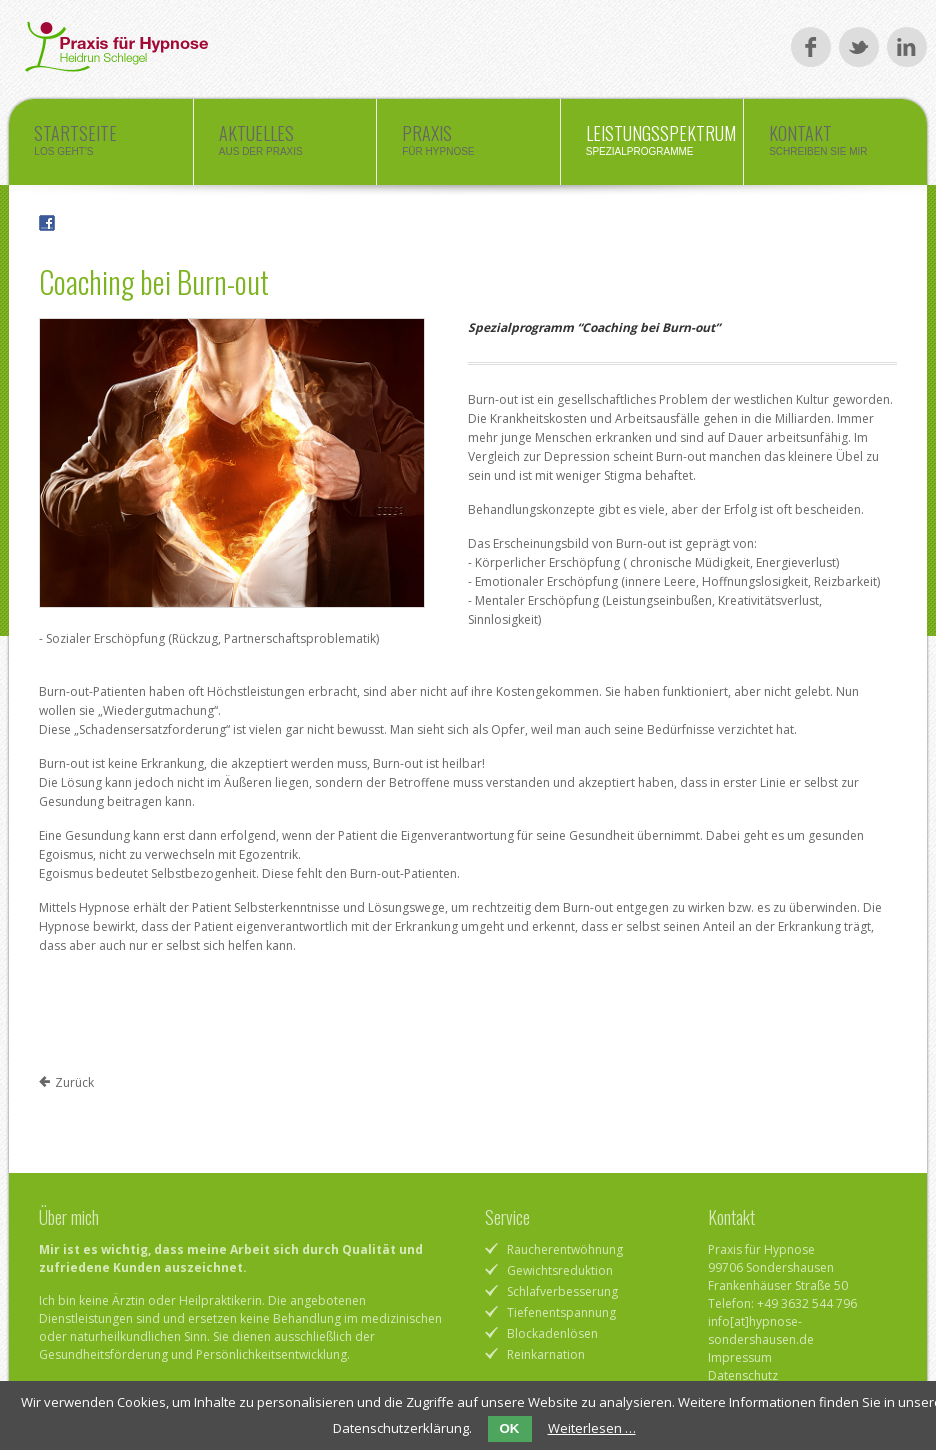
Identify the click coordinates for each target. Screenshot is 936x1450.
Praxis (468, 145)
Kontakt (835, 145)
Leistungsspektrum (661, 145)
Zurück (74, 1082)
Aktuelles (285, 145)
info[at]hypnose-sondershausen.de (761, 1330)
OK (510, 1428)
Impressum (740, 1357)
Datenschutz (743, 1375)
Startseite (100, 145)
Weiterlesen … (592, 1428)
